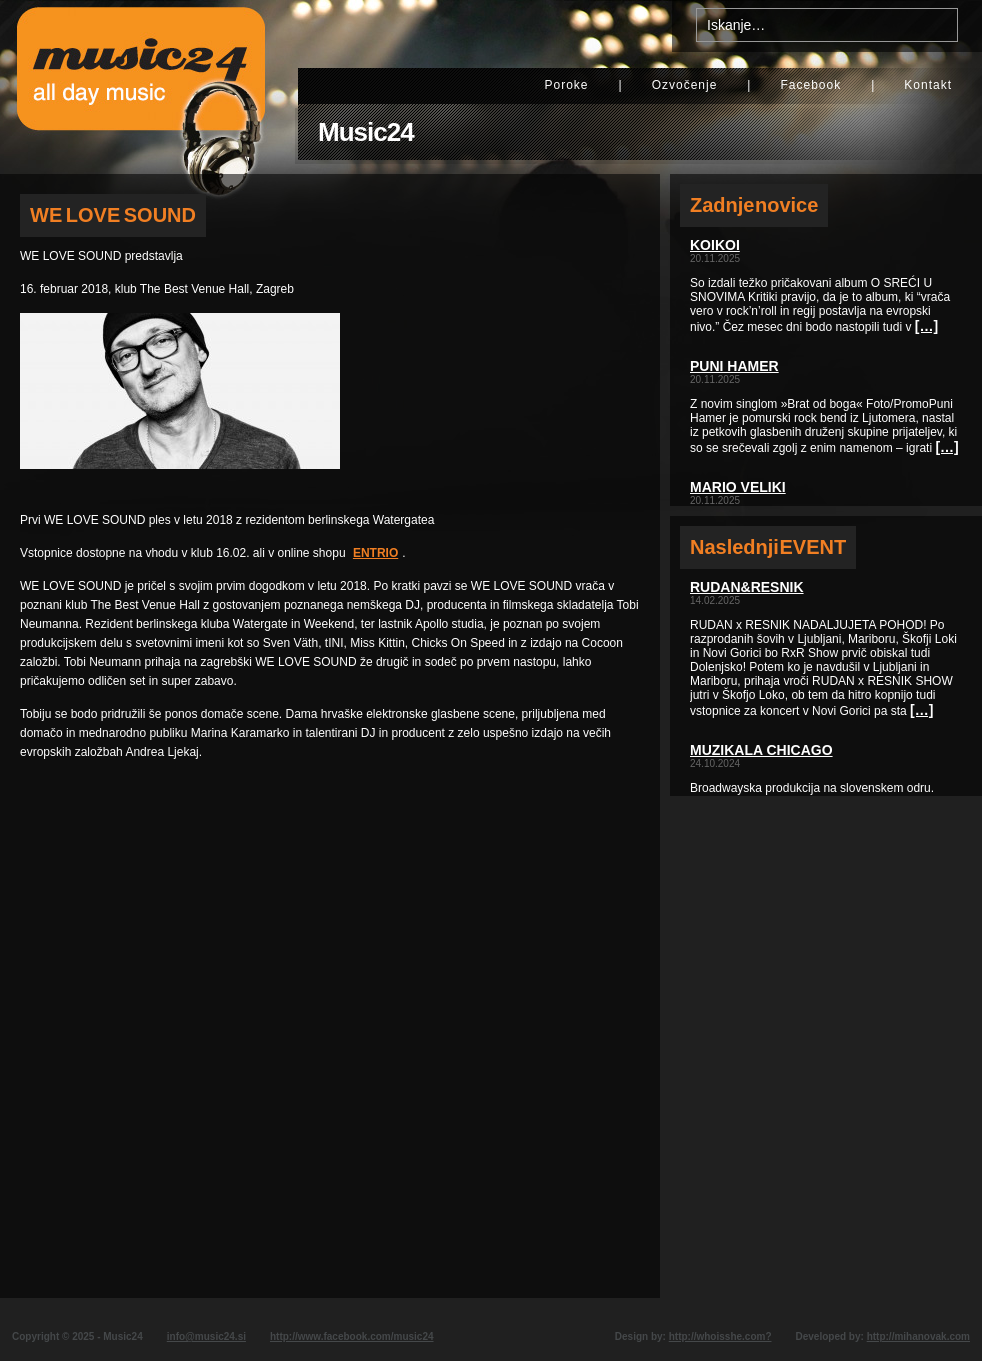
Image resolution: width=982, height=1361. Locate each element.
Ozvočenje (685, 85)
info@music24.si (206, 1336)
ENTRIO (375, 553)
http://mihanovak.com (918, 1336)
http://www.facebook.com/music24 (352, 1336)
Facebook (810, 85)
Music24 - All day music (141, 87)
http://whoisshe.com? (720, 1336)
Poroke (566, 85)
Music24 (366, 132)
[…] (926, 326)
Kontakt (928, 85)
